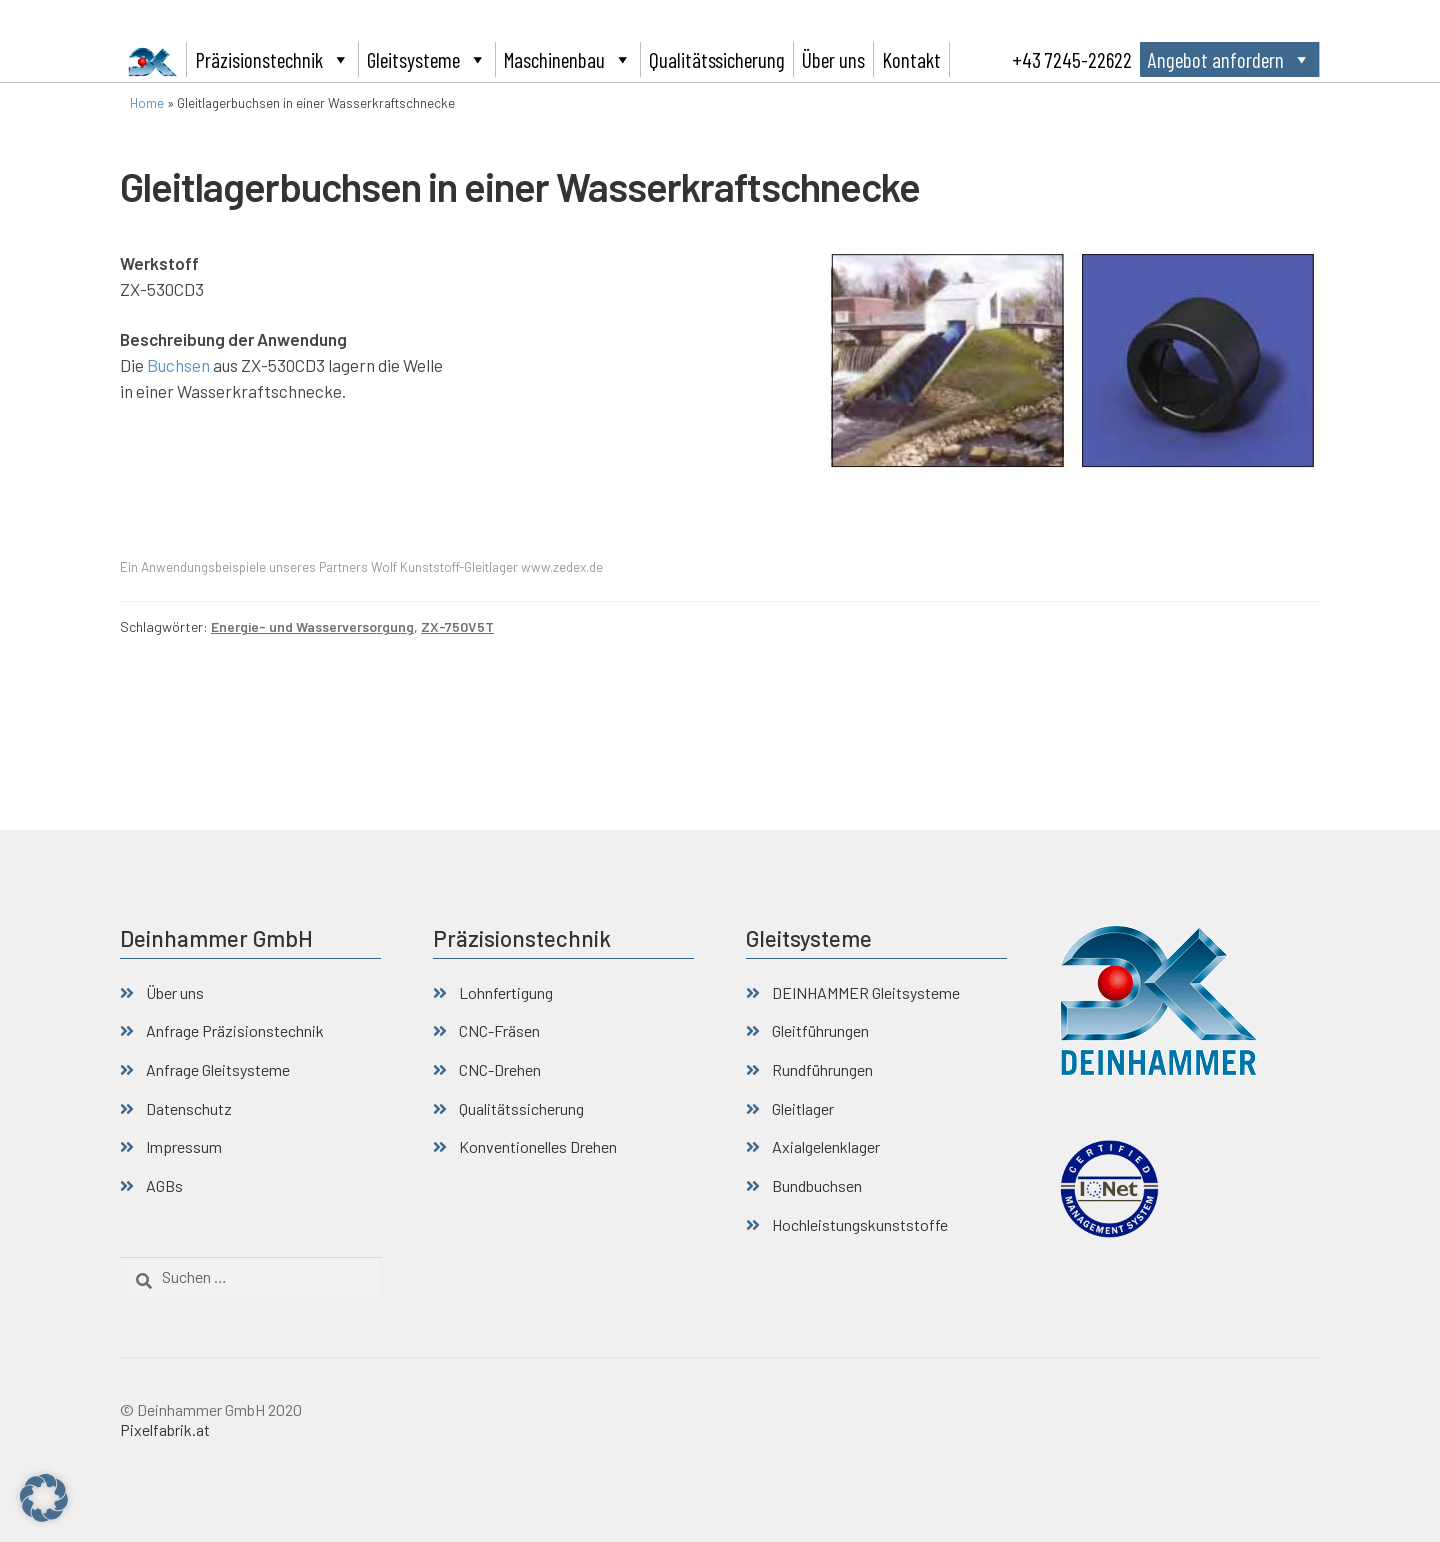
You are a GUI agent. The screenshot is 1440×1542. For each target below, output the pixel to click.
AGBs (164, 1185)
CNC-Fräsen (499, 1030)
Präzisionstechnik (272, 59)
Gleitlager (803, 1108)
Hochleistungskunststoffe (860, 1224)
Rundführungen (822, 1069)
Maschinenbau (568, 59)
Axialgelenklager (826, 1146)
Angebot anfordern (1229, 59)
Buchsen (178, 365)
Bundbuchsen (817, 1185)
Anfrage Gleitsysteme (218, 1069)
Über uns (833, 59)
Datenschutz (189, 1108)
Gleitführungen (820, 1030)
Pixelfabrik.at (165, 1429)
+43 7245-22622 (1072, 59)
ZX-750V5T (457, 626)
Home (147, 103)
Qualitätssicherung (717, 59)
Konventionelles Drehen (538, 1146)
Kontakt (911, 59)
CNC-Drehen (500, 1069)
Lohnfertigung (506, 992)
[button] (44, 1498)
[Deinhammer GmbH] (153, 59)
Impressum (184, 1146)
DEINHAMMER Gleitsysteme (866, 992)
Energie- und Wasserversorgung (312, 626)
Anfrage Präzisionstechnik (235, 1030)
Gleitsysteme (427, 59)
